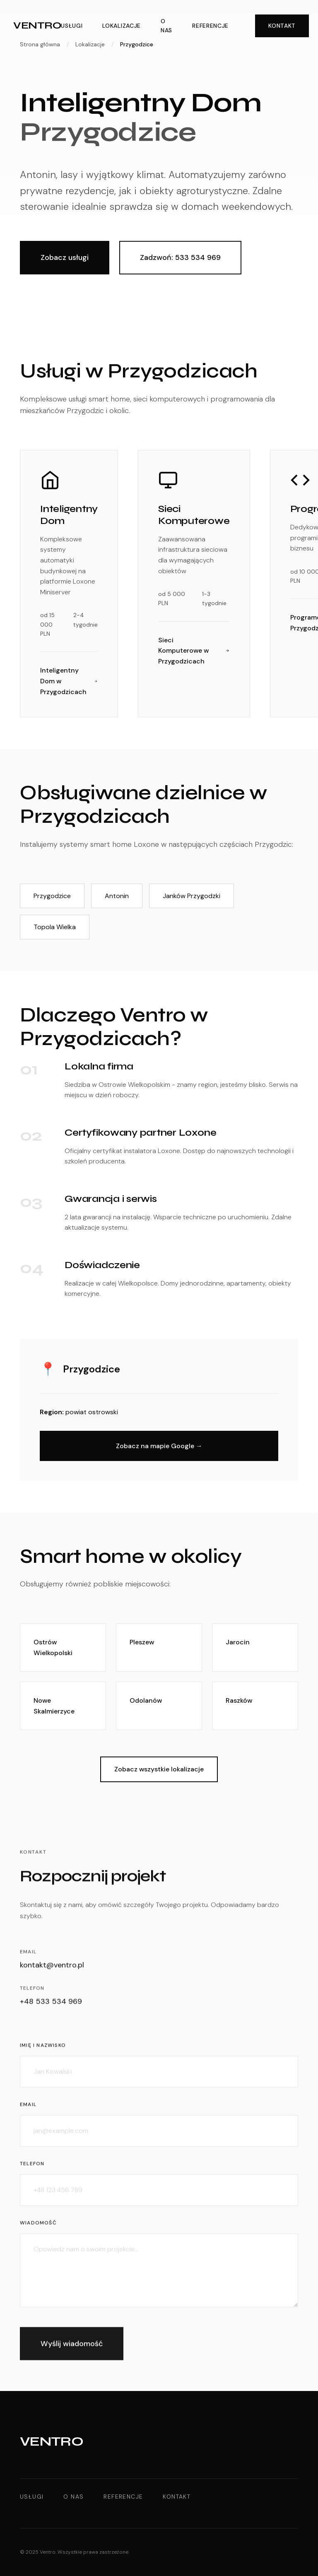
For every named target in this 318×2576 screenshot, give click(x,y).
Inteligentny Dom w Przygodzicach (69, 681)
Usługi (71, 25)
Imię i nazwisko (43, 2049)
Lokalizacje (121, 25)
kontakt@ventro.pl (52, 1966)
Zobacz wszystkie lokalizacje (159, 1769)
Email (28, 2108)
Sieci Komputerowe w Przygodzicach (193, 651)
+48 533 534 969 (51, 2003)
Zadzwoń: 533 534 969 (180, 257)
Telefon (32, 2167)
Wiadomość (38, 2226)
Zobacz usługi (65, 257)
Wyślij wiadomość (72, 2348)
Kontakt (282, 25)
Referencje (210, 25)
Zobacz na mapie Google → (159, 1446)
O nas (166, 25)
